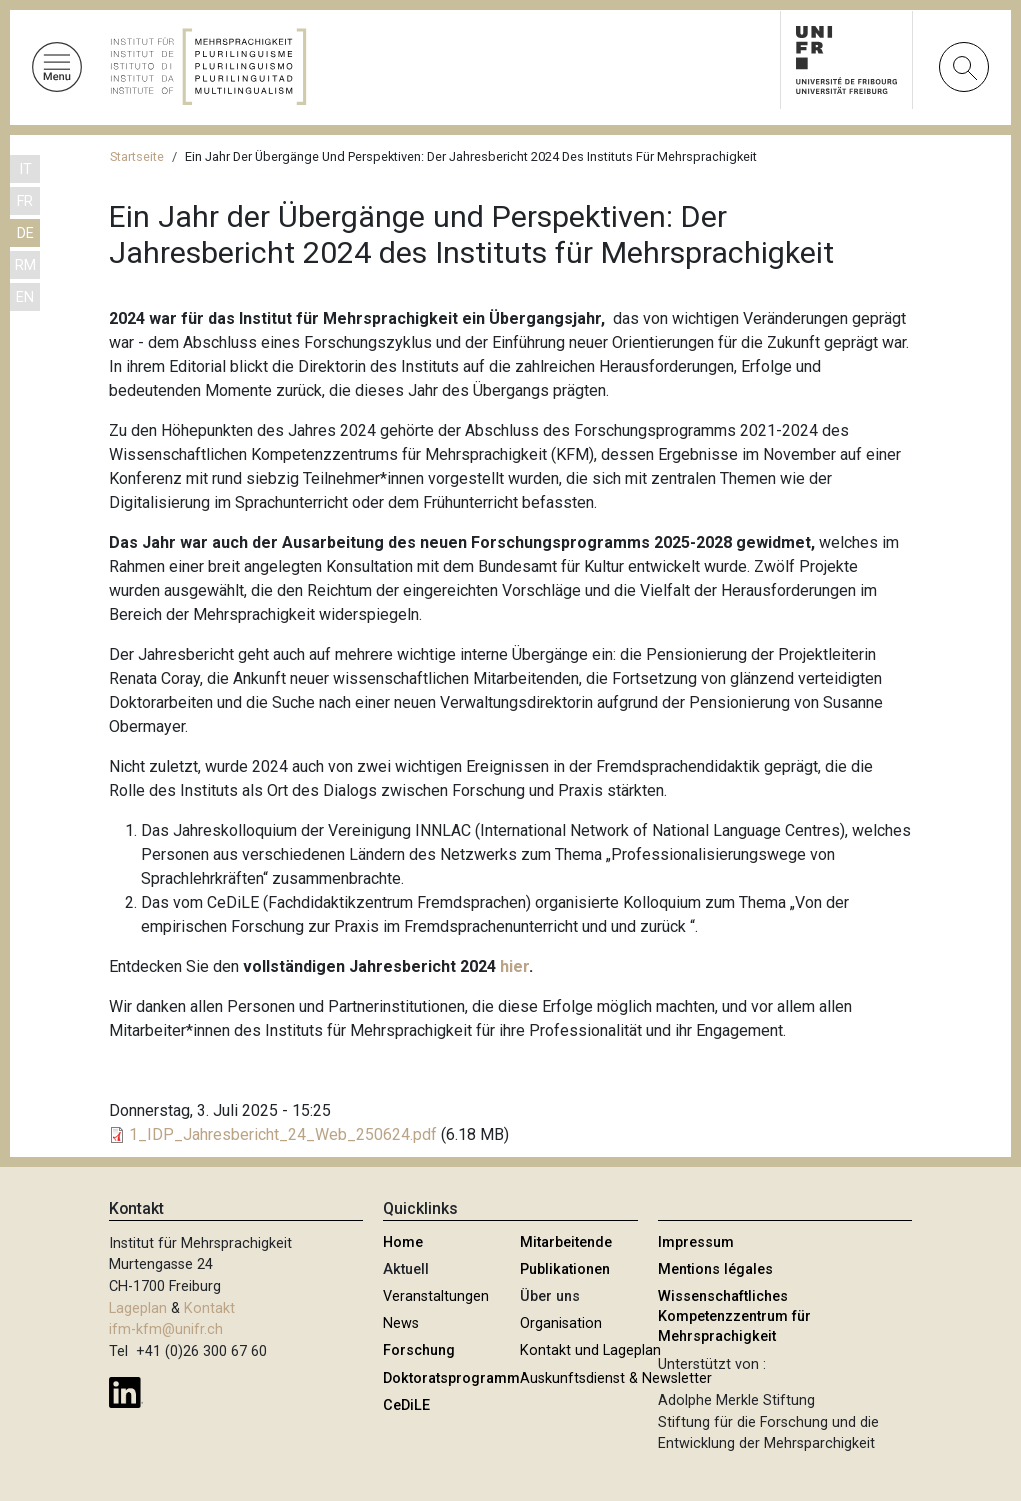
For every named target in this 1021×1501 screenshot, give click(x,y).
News (401, 1323)
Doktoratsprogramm (451, 1378)
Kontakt (209, 1308)
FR (25, 201)
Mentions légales (715, 1269)
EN (25, 297)
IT (25, 169)
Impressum (696, 1242)
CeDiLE (406, 1405)
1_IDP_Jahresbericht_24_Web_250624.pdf (283, 1134)
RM (25, 265)
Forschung (419, 1350)
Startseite (137, 156)
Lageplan (138, 1308)
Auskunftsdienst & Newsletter (616, 1378)
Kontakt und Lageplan (590, 1350)
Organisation (561, 1323)
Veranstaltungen (436, 1296)
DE (25, 233)
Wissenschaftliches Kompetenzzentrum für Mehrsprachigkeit (734, 1316)
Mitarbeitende (566, 1242)
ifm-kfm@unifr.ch (166, 1329)
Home (403, 1242)
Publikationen (565, 1269)
